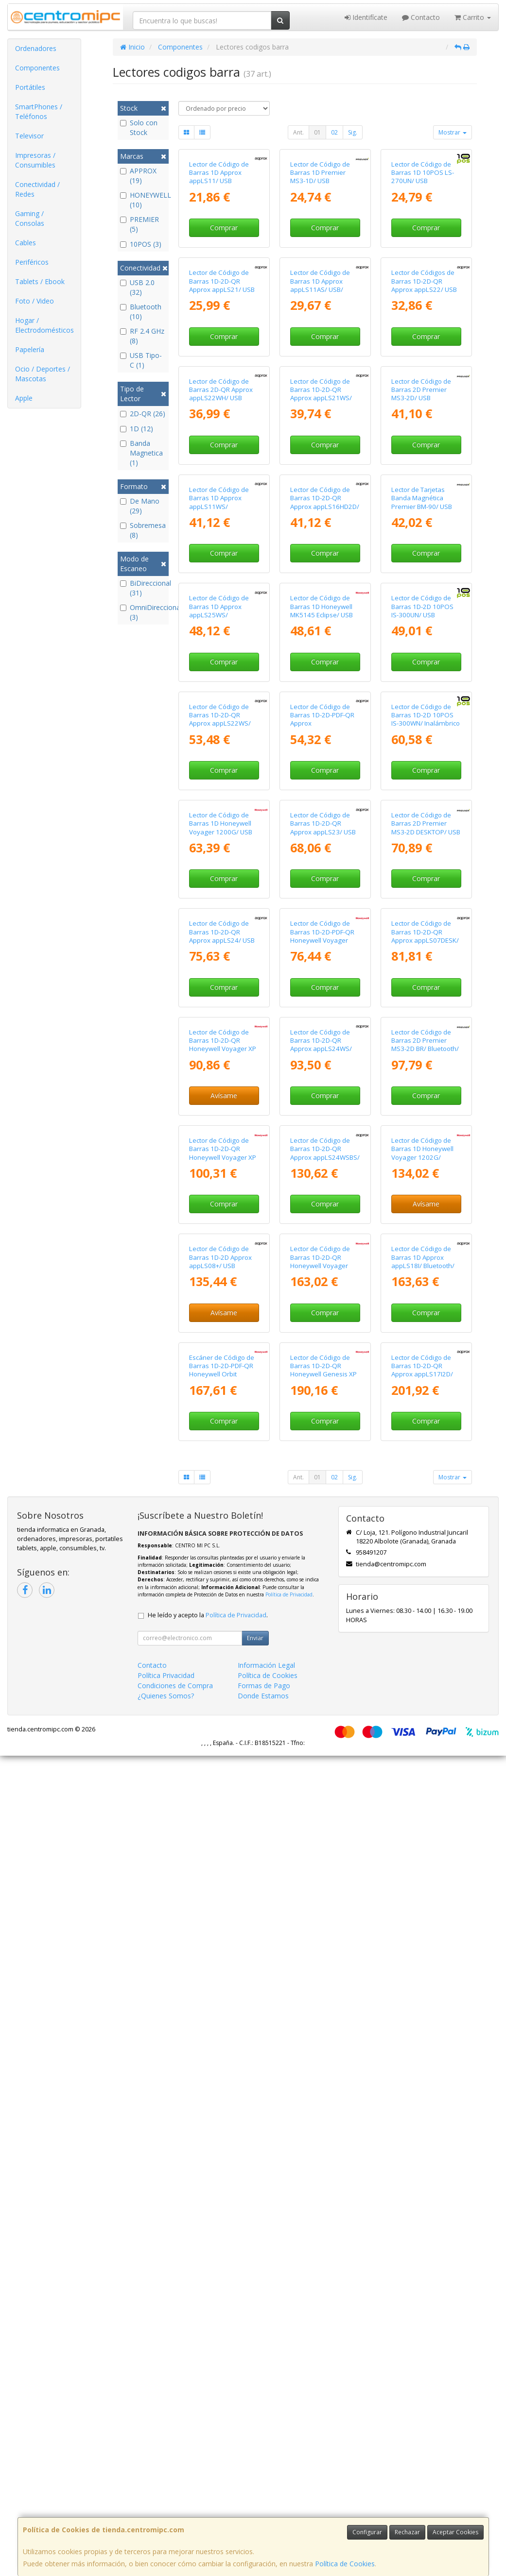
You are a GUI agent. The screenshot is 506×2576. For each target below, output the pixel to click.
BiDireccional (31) (143, 587)
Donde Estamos (263, 2516)
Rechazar (407, 2532)
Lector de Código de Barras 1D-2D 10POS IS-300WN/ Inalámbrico (425, 1125)
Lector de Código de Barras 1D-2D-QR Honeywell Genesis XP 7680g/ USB (323, 2190)
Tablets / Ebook (40, 281)
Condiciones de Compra (175, 2505)
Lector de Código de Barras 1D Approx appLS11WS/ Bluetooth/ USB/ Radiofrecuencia (219, 780)
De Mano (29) (139, 505)
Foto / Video (34, 300)
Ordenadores (35, 48)
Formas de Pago (264, 2505)
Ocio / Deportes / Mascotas (42, 373)
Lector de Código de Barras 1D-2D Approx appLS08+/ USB (220, 2009)
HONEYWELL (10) (143, 199)
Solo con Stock (138, 127)
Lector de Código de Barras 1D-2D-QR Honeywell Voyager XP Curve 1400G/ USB (222, 1660)
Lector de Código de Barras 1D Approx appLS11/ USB (219, 241)
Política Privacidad (166, 2495)
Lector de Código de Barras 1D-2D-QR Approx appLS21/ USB (222, 418)
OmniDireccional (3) (143, 612)
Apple (24, 398)
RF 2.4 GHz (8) (142, 335)
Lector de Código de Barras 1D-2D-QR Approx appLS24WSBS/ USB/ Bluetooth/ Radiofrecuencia (325, 1841)
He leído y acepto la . (208, 2435)
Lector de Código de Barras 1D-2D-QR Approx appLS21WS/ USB (321, 599)
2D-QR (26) (142, 413)
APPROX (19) (138, 175)
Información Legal (266, 2485)
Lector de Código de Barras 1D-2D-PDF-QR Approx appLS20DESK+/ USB (322, 1129)
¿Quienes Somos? (166, 2516)
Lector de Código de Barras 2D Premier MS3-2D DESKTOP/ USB (425, 1302)
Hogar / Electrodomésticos (44, 325)
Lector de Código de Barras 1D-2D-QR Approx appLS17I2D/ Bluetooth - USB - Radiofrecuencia (422, 2194)
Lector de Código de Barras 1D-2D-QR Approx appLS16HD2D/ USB (324, 776)
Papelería (29, 349)
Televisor (29, 135)
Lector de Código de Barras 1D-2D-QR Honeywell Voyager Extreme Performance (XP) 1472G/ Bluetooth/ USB (324, 2022)
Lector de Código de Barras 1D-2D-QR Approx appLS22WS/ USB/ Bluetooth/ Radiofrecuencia (220, 1133)
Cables (25, 242)
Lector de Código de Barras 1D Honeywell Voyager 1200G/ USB (220, 1302)
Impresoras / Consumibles (35, 160)
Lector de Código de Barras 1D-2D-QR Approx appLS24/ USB (222, 1478)
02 (334, 132)
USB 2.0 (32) (137, 287)
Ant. (298, 132)
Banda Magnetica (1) (141, 453)
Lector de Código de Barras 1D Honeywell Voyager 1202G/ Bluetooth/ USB (422, 1837)
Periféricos (32, 262)
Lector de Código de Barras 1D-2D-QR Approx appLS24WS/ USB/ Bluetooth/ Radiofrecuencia (321, 1664)
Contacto (421, 17)
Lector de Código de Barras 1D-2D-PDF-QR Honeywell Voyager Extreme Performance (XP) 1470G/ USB (323, 1487)
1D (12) (136, 428)
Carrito (472, 17)
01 (317, 132)
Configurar (367, 2532)
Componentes (37, 67)
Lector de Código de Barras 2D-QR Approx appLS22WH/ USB (221, 595)
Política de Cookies (345, 2563)
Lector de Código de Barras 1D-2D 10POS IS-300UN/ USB (422, 948)
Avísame (223, 1710)
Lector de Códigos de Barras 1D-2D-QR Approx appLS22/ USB (424, 418)
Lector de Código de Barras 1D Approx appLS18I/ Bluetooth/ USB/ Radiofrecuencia (423, 2014)
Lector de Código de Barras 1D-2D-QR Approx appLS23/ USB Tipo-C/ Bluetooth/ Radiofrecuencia (323, 1310)
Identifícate (366, 17)
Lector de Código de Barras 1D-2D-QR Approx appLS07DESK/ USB (425, 1483)
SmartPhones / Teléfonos (38, 111)
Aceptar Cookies (455, 2532)
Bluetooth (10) (140, 311)
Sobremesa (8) (143, 530)
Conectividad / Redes (37, 189)
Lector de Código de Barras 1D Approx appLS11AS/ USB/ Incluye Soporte (320, 422)
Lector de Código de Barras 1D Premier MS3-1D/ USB (320, 241)
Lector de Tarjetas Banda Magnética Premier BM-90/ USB (421, 771)
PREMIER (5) (139, 224)
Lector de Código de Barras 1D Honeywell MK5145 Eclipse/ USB (321, 948)
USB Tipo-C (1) (141, 360)
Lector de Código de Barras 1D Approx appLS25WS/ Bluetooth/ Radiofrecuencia (219, 956)
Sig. (352, 132)
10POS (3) (140, 244)
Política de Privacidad (289, 2414)
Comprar (224, 296)
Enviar (255, 2458)
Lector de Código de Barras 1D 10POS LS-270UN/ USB (422, 241)
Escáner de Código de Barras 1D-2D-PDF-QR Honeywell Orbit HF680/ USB (221, 2190)
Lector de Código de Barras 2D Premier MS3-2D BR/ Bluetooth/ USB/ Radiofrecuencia (425, 1660)
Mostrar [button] (452, 132)
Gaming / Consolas (29, 218)
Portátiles (30, 87)
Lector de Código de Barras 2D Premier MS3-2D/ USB (421, 595)
